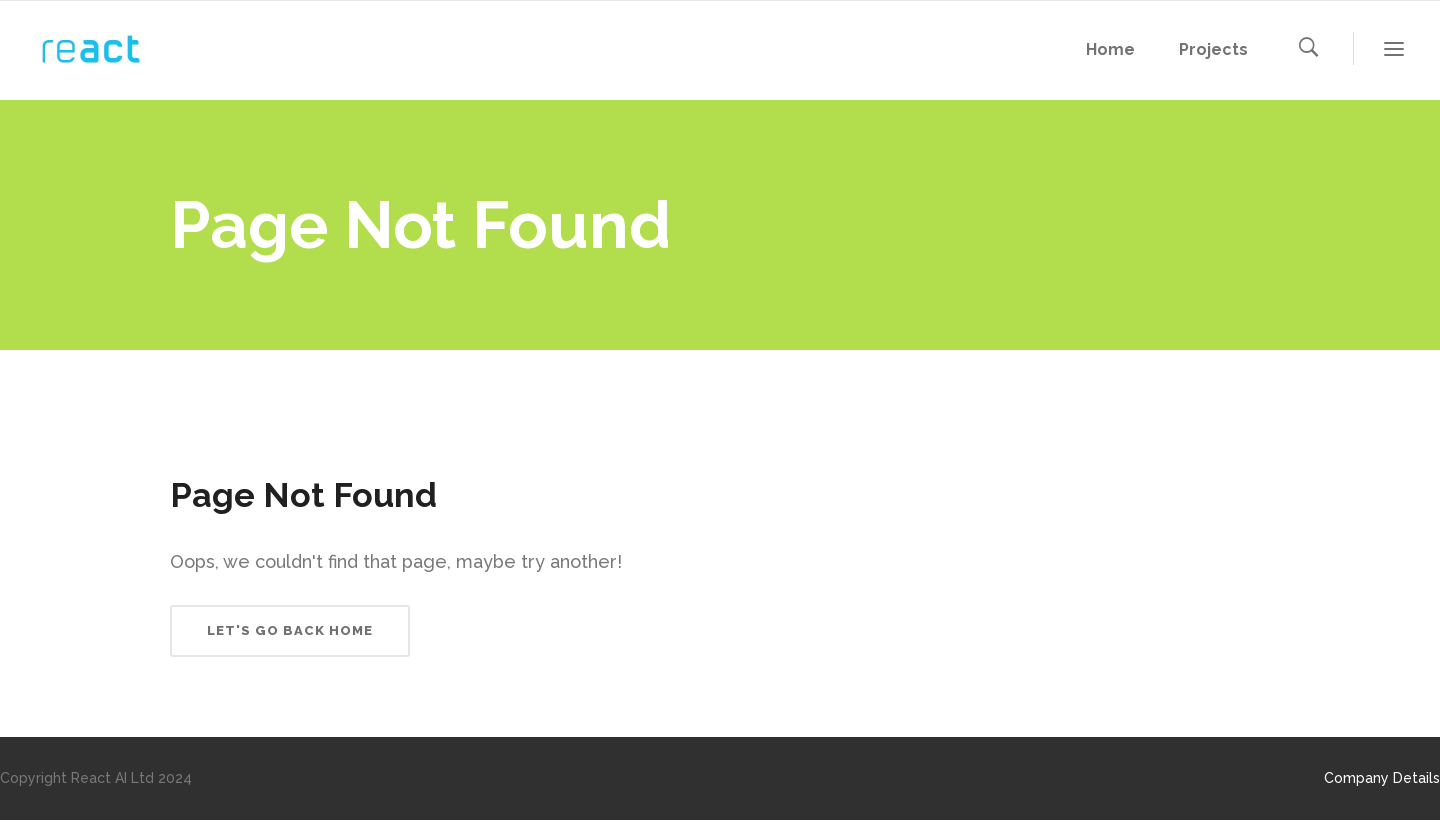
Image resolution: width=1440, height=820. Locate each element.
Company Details (1382, 778)
